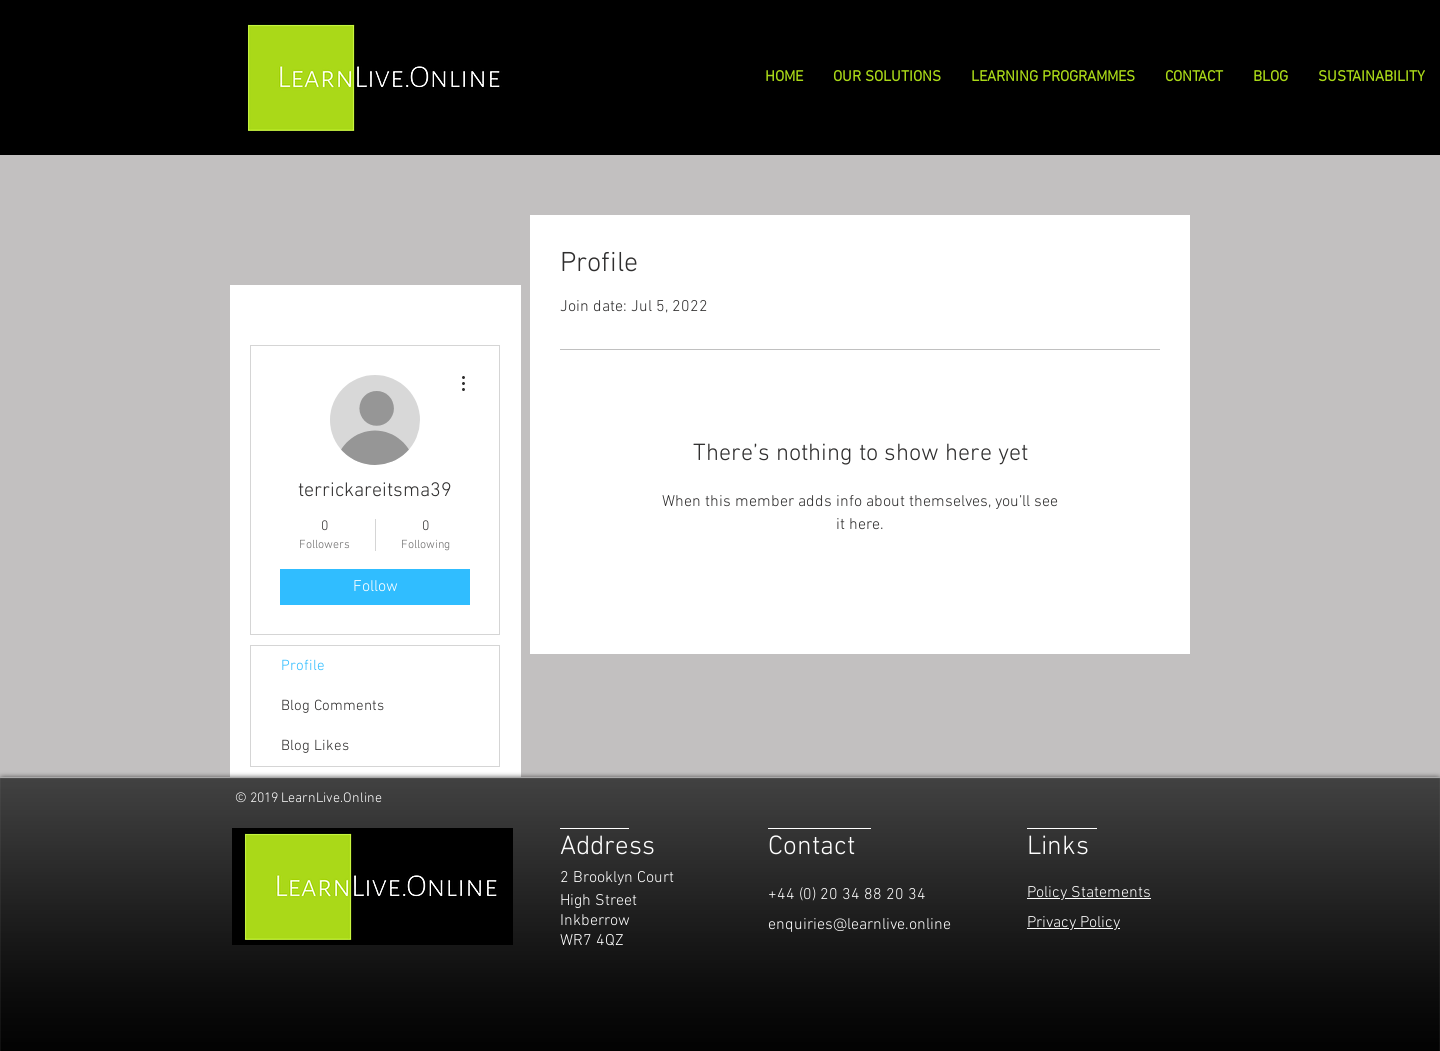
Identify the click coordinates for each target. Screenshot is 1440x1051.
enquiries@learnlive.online (859, 925)
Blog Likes (315, 746)
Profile (303, 666)
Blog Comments (332, 706)
